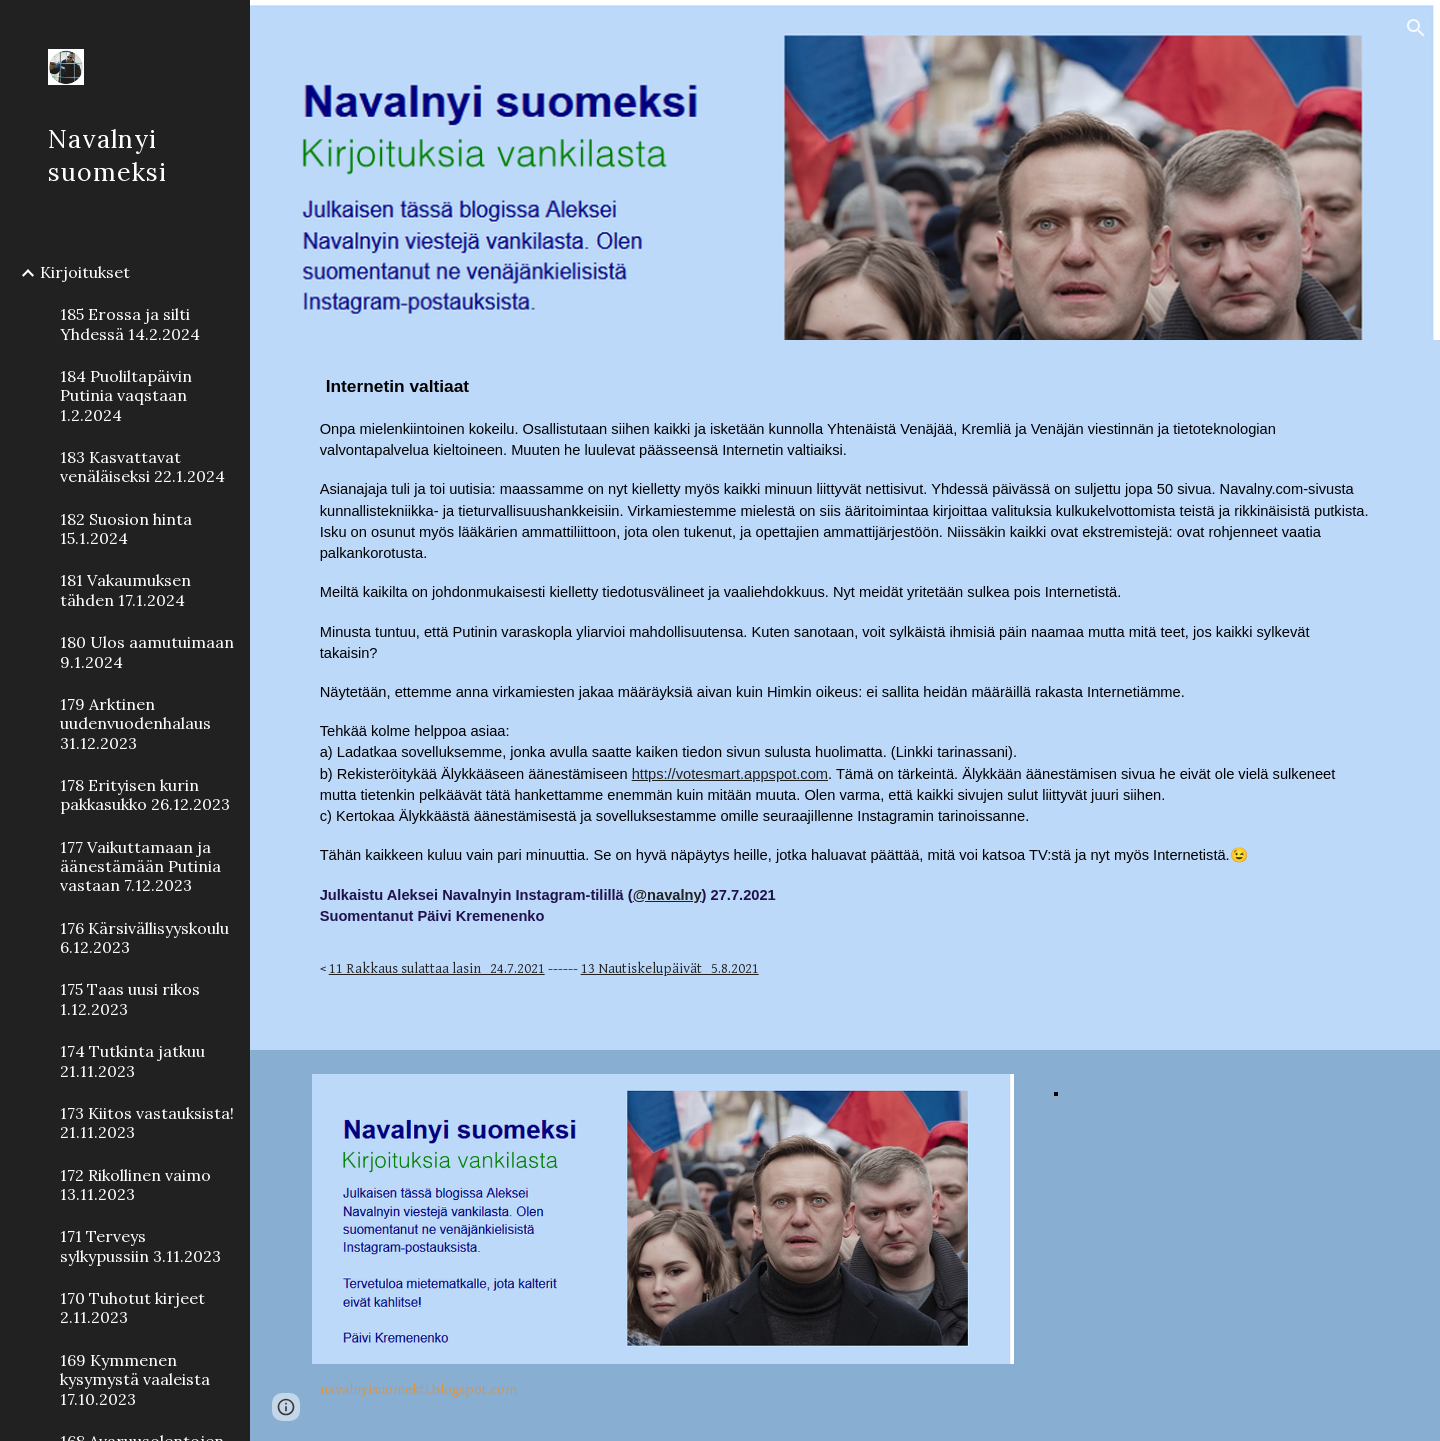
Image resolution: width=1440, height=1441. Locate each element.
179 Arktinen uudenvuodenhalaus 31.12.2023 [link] (135, 723)
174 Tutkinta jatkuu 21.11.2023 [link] (132, 1060)
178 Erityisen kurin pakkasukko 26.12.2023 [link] (145, 794)
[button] (1416, 28)
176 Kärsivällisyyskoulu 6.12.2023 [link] (144, 937)
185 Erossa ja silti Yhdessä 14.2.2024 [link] (130, 323)
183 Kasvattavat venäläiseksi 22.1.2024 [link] (142, 466)
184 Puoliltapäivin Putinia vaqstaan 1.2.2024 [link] (126, 395)
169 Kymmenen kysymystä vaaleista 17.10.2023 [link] (135, 1379)
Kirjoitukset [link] (85, 272)
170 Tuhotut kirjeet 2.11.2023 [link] (132, 1307)
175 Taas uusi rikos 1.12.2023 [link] (130, 998)
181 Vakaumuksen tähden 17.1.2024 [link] (125, 589)
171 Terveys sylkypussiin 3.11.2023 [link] (140, 1245)
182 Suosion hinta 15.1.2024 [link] (126, 528)
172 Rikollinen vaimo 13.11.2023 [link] (135, 1184)
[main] (845, 695)
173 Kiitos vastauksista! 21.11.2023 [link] (147, 1122)
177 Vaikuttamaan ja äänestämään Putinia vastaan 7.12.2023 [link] (140, 866)
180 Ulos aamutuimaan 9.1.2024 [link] (147, 651)
